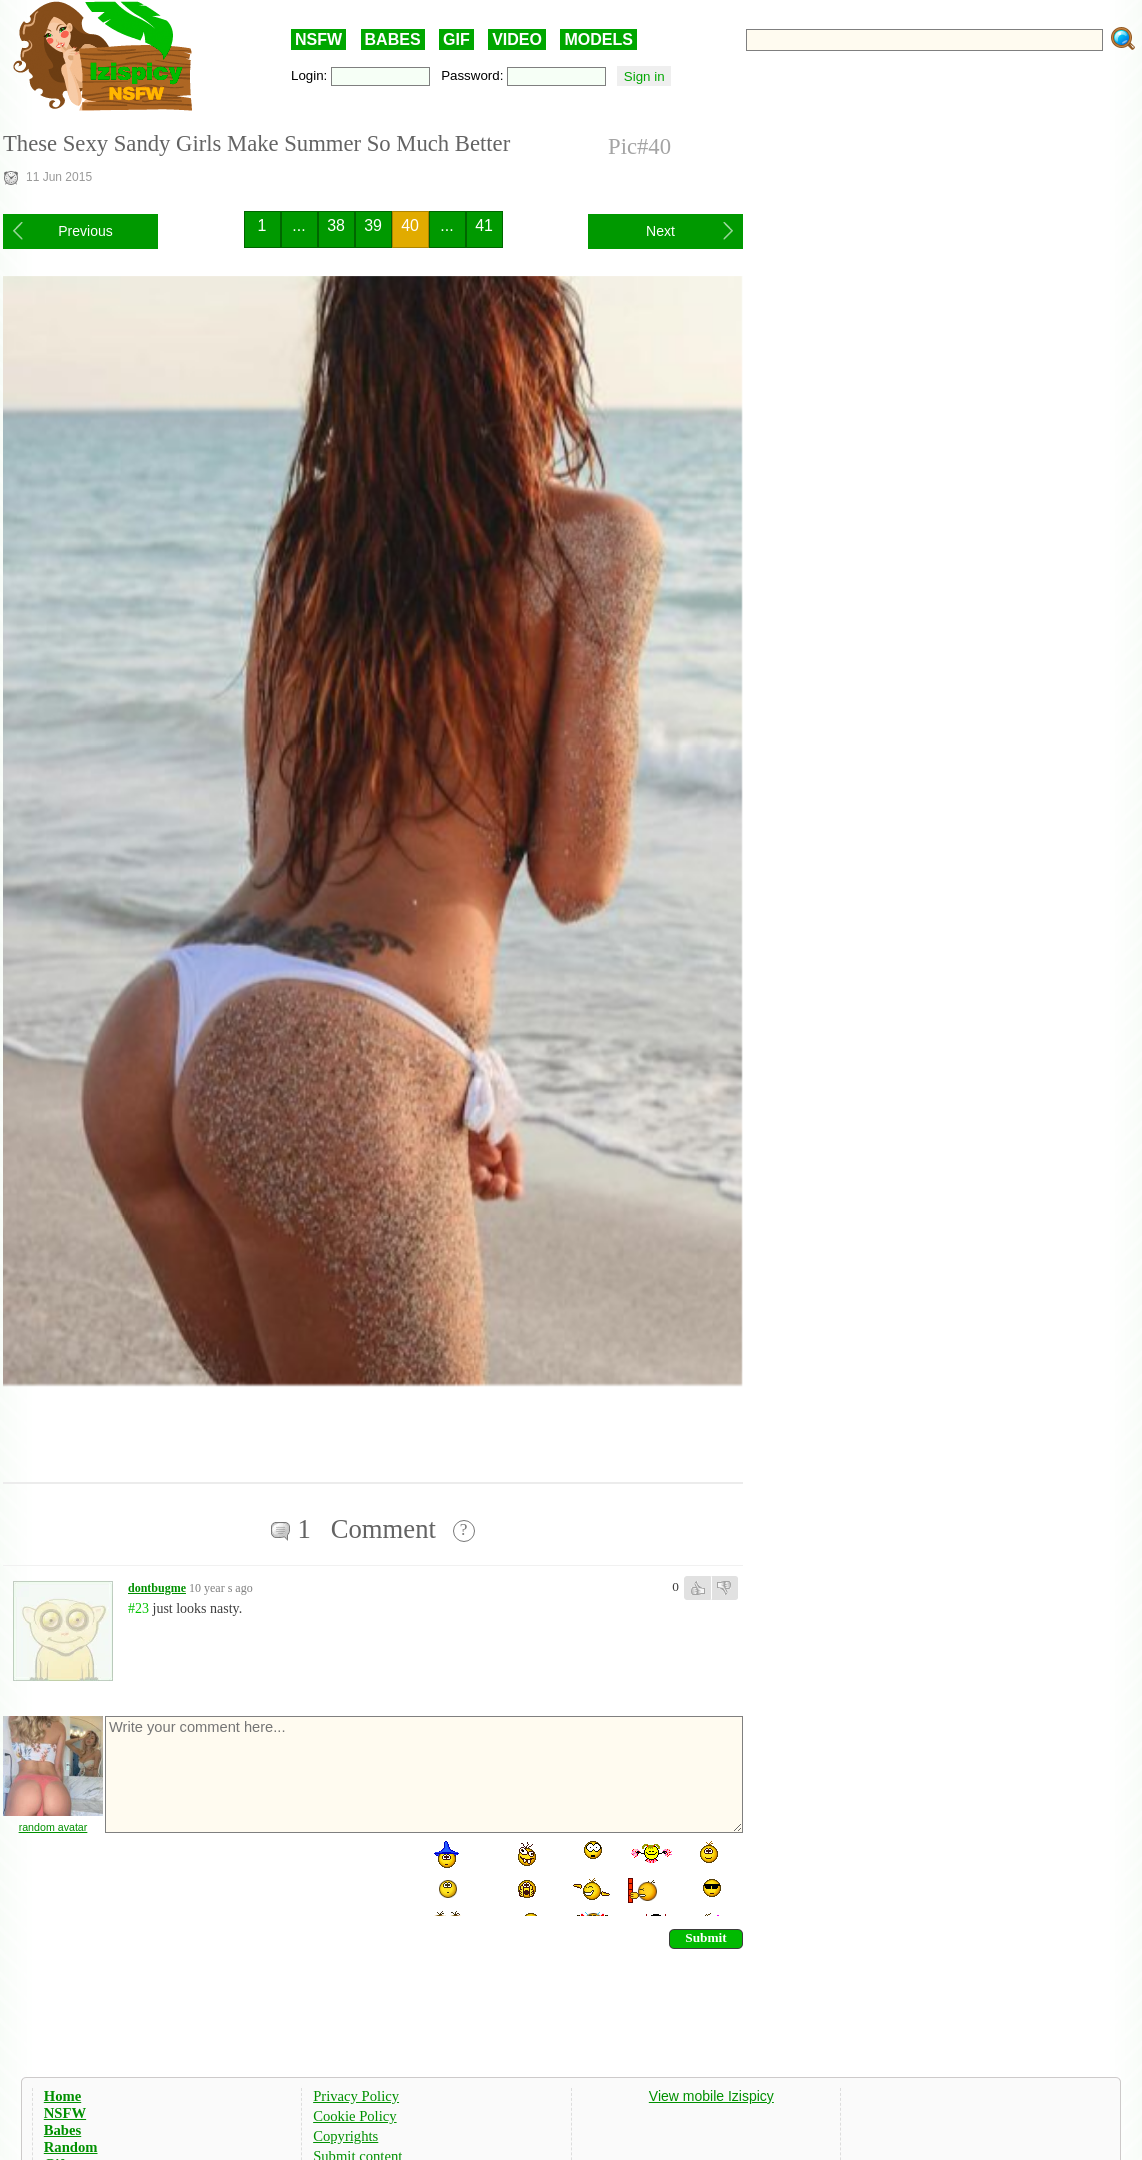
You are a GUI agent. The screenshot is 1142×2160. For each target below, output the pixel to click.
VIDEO (517, 39)
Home (62, 2096)
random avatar (53, 1827)
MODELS (598, 39)
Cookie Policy (354, 2116)
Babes (62, 2130)
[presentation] (255, 1877)
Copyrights (345, 2136)
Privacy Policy (356, 2096)
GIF (456, 39)
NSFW (318, 39)
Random (71, 2147)
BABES (393, 39)
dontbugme (157, 1588)
